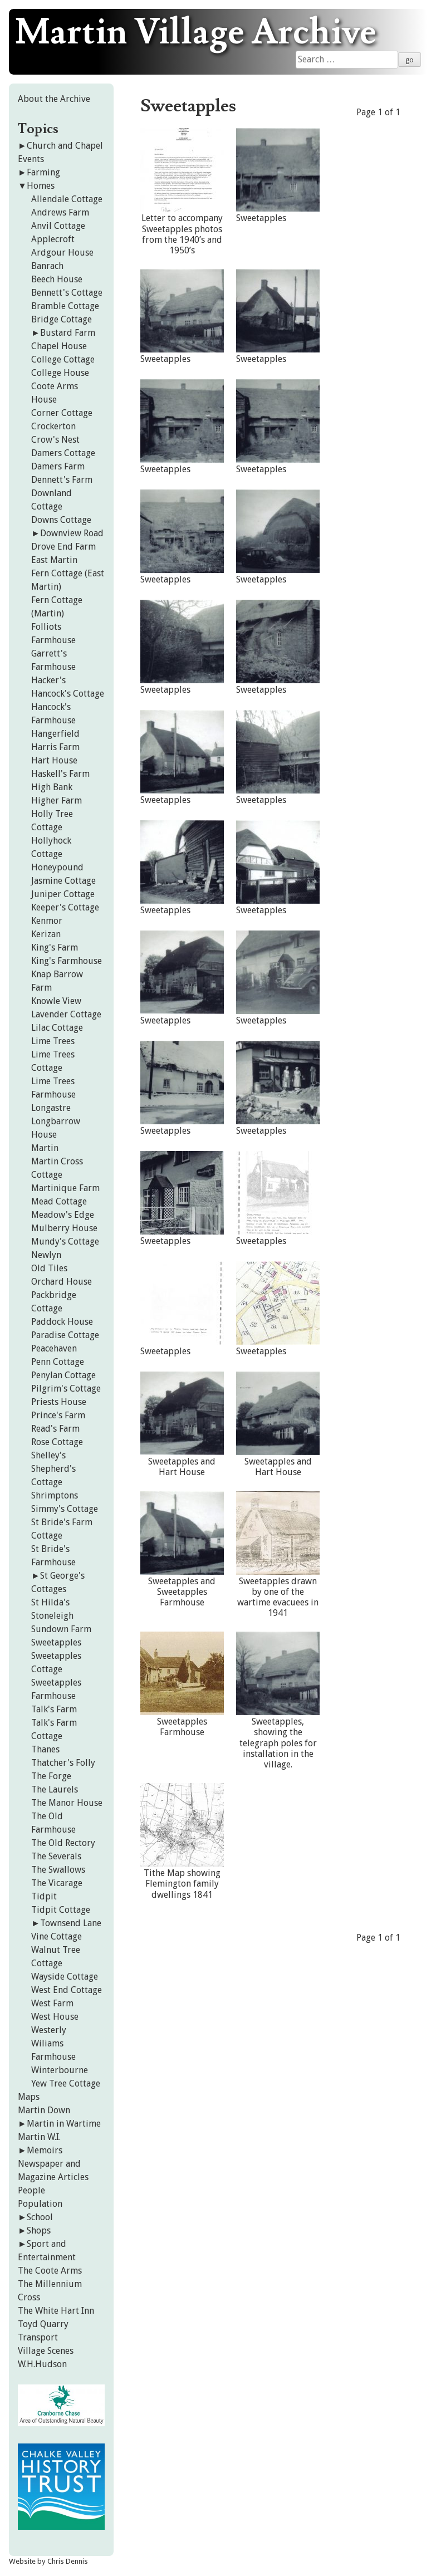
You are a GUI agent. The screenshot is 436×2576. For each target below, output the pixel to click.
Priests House (58, 1402)
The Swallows (58, 1869)
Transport (38, 2337)
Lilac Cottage (57, 1027)
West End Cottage (66, 1990)
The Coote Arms (50, 2270)
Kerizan (46, 934)
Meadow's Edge (62, 1214)
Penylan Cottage (63, 1375)
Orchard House (61, 1281)
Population (40, 2203)
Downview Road (72, 533)
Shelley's (48, 1455)
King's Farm (54, 947)
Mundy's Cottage (65, 1241)
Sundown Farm (61, 1629)
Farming (43, 172)
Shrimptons (54, 1495)
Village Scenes (46, 2350)
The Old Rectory (63, 1843)
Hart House (54, 760)
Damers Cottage (63, 453)
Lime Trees (53, 1041)
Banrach (47, 266)
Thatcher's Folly (63, 1762)
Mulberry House (64, 1228)
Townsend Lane (70, 1923)
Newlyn (46, 1255)
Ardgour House (62, 252)
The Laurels (54, 1789)
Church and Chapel (65, 145)
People (31, 2190)
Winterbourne (59, 2070)
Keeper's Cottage (65, 907)
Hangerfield (55, 733)
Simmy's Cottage (64, 1509)
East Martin (54, 560)
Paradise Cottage (65, 1335)
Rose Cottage (57, 1442)
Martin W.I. (39, 2137)
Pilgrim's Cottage (66, 1388)
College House (60, 373)
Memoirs (44, 2150)
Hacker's (48, 680)
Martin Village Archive (195, 33)
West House (55, 2016)
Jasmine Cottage (63, 880)
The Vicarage (56, 1883)
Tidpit (44, 1896)
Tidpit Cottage (60, 1909)
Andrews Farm (60, 212)
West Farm (52, 2003)
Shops (39, 2230)
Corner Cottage (61, 413)
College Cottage (63, 359)
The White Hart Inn (56, 2310)
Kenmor (46, 920)
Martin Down (44, 2110)
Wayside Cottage (64, 1976)
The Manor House (66, 1803)
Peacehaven (54, 1348)
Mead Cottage (59, 1201)
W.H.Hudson (42, 2364)
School (40, 2217)
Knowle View (56, 1001)
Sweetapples (56, 1642)
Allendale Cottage (66, 199)
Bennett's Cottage (66, 292)
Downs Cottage (61, 520)
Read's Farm (55, 1428)
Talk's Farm (54, 1709)
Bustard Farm (67, 332)
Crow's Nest (55, 439)
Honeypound (57, 867)
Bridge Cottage (61, 319)
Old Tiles (49, 1268)
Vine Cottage (56, 1936)
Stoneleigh (52, 1615)
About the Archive (54, 99)
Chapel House (59, 346)
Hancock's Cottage (67, 693)
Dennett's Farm (61, 479)
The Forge (51, 1776)
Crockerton (53, 426)
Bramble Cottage (65, 306)
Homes (41, 185)
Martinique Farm (65, 1188)
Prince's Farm (58, 1415)
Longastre (51, 1108)
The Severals (56, 1856)
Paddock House (62, 1321)
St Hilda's (50, 1602)
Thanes (45, 1749)
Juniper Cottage (63, 894)
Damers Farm (58, 466)
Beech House (56, 279)
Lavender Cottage (66, 1014)
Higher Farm (56, 800)
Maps (29, 2097)
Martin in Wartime (64, 2123)
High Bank (51, 787)
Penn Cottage (57, 1361)
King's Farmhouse (66, 961)
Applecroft (53, 239)
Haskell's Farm (60, 773)
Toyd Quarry (43, 2324)
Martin (44, 1148)
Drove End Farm (63, 546)
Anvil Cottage (58, 226)
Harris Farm (55, 747)
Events (31, 159)
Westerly (48, 2030)
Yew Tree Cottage (65, 2083)
